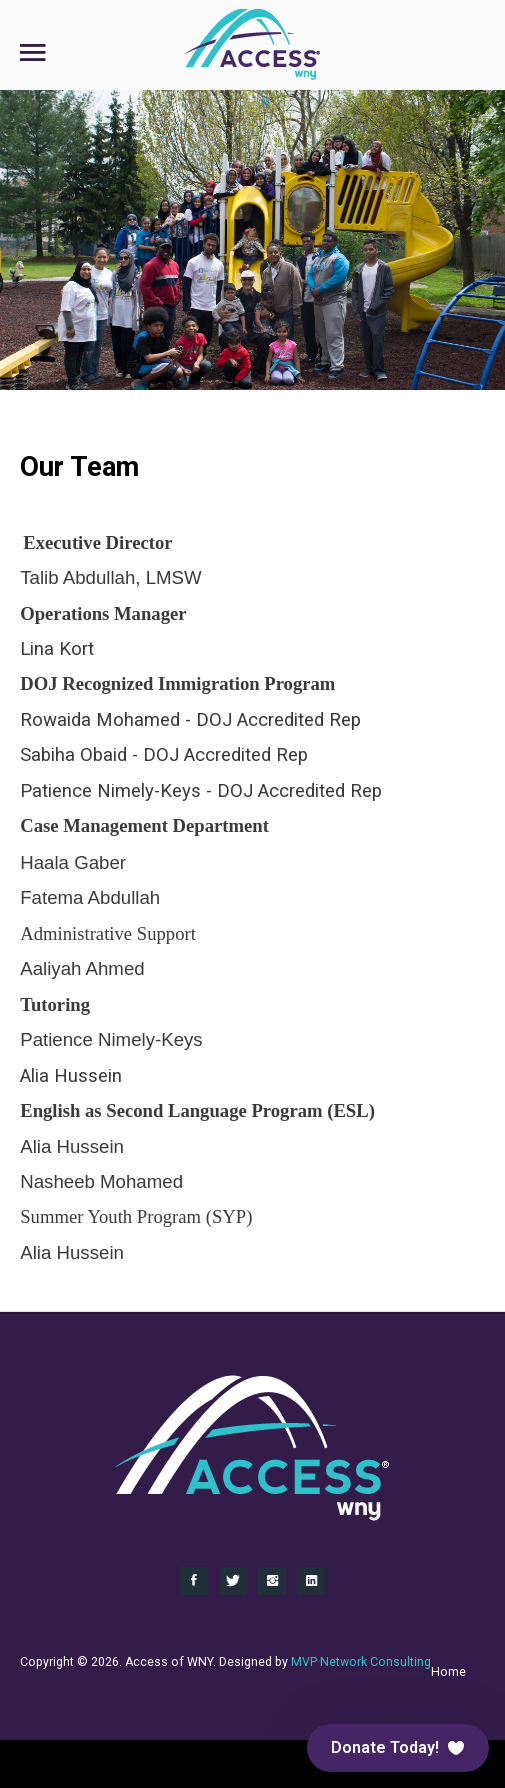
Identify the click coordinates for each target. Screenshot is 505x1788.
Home (448, 1672)
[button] (398, 1748)
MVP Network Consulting (361, 1662)
